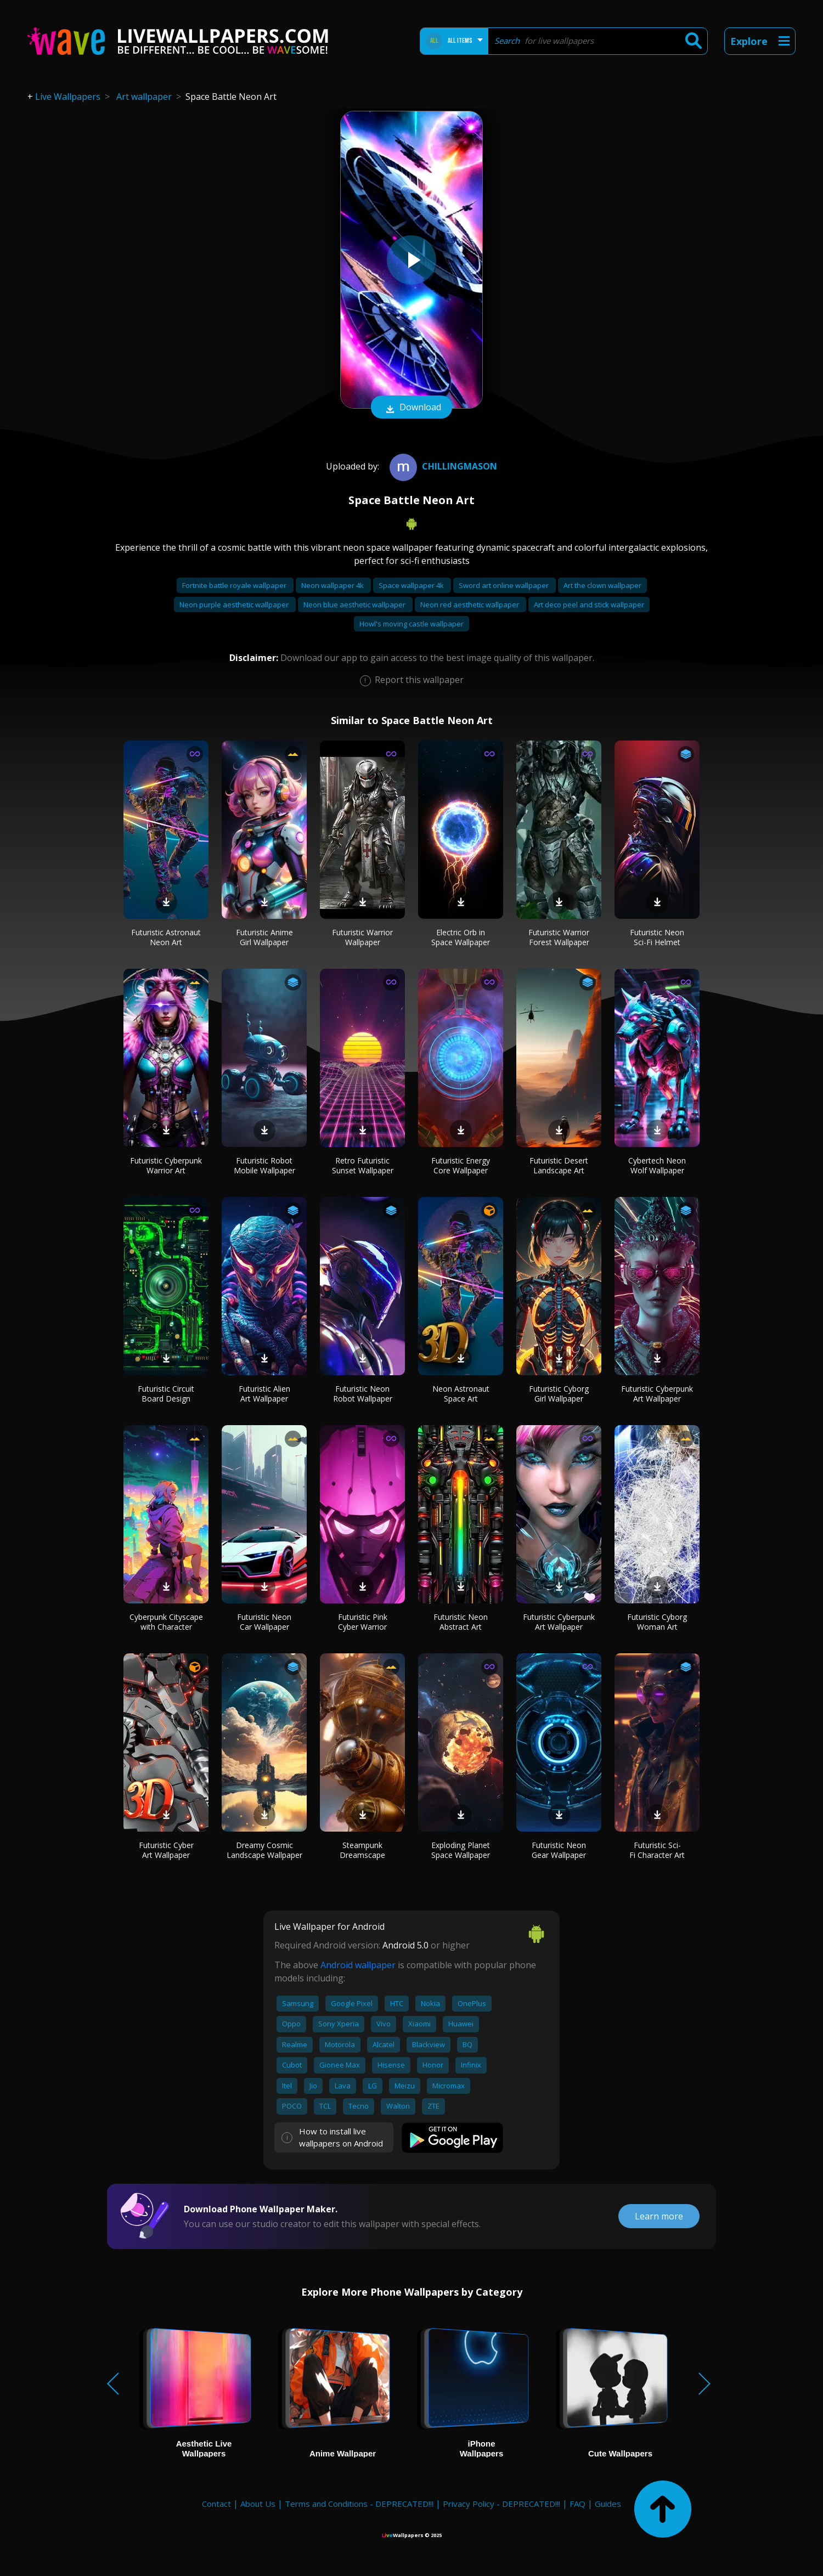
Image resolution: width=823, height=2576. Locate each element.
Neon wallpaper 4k (333, 585)
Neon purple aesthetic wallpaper (234, 604)
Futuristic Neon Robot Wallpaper (362, 1393)
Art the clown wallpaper (602, 585)
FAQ (577, 2503)
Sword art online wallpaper (504, 585)
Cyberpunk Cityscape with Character (166, 1622)
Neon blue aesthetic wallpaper (355, 604)
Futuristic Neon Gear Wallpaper (559, 1850)
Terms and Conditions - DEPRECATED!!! (359, 2503)
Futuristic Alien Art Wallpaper (264, 1393)
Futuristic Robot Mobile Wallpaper (264, 1165)
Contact (216, 2503)
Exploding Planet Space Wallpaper (460, 1850)
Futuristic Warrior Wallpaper (362, 937)
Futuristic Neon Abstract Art (460, 1622)
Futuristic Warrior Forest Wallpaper (558, 937)
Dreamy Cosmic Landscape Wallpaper (264, 1850)
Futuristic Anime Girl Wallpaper (264, 937)
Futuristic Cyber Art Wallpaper (166, 1850)
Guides (608, 2503)
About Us (257, 2503)
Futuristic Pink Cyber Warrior (362, 1622)
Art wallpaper (144, 97)
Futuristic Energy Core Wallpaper (460, 1165)
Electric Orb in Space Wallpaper (460, 937)
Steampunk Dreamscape (362, 1850)
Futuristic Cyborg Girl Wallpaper (559, 1393)
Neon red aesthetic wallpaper (470, 604)
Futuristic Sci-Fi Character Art (657, 1850)
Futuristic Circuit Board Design (166, 1393)
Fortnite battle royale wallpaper (235, 585)
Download (411, 408)
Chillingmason (442, 466)
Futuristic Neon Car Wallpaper (264, 1622)
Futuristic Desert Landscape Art (558, 1165)
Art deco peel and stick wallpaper (589, 604)
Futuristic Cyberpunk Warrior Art (166, 1165)
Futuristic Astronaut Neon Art (166, 937)
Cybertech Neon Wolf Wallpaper (657, 1165)
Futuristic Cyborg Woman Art (657, 1622)
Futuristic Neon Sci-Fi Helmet (657, 937)
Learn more (659, 2216)
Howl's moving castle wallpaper (411, 624)
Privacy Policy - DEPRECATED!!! (501, 2503)
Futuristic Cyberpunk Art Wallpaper (657, 1393)
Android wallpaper (358, 1965)
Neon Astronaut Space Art (460, 1393)
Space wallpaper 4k (412, 585)
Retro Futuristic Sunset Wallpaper (362, 1165)
